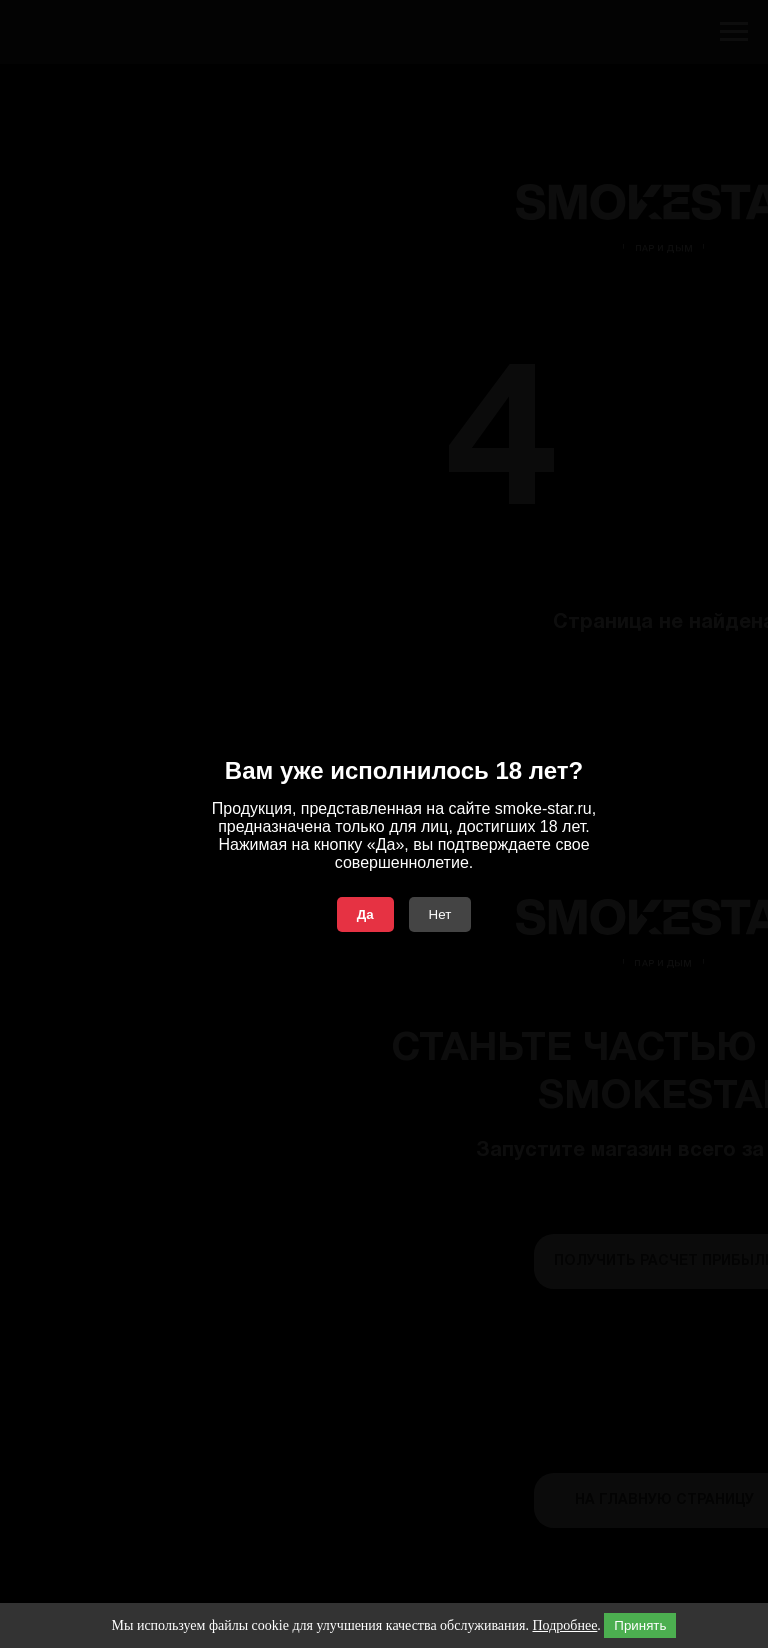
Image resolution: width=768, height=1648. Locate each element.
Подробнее (564, 1625)
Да (365, 914)
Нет (440, 914)
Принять (640, 1625)
